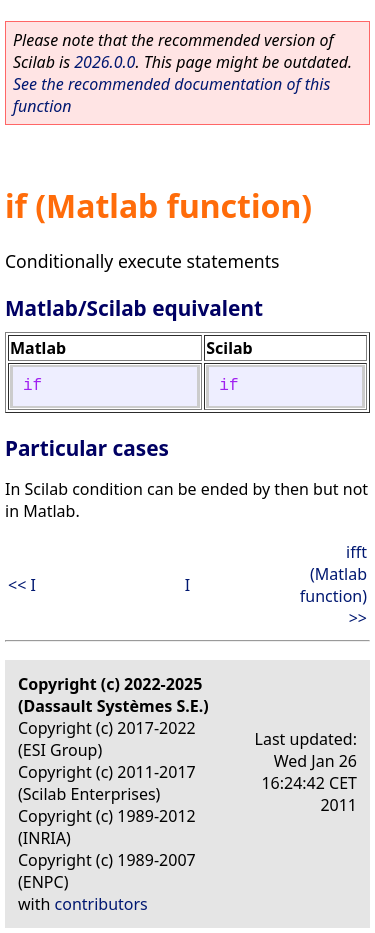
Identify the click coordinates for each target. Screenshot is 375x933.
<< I (22, 585)
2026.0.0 (104, 62)
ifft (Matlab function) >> (333, 585)
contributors (101, 904)
